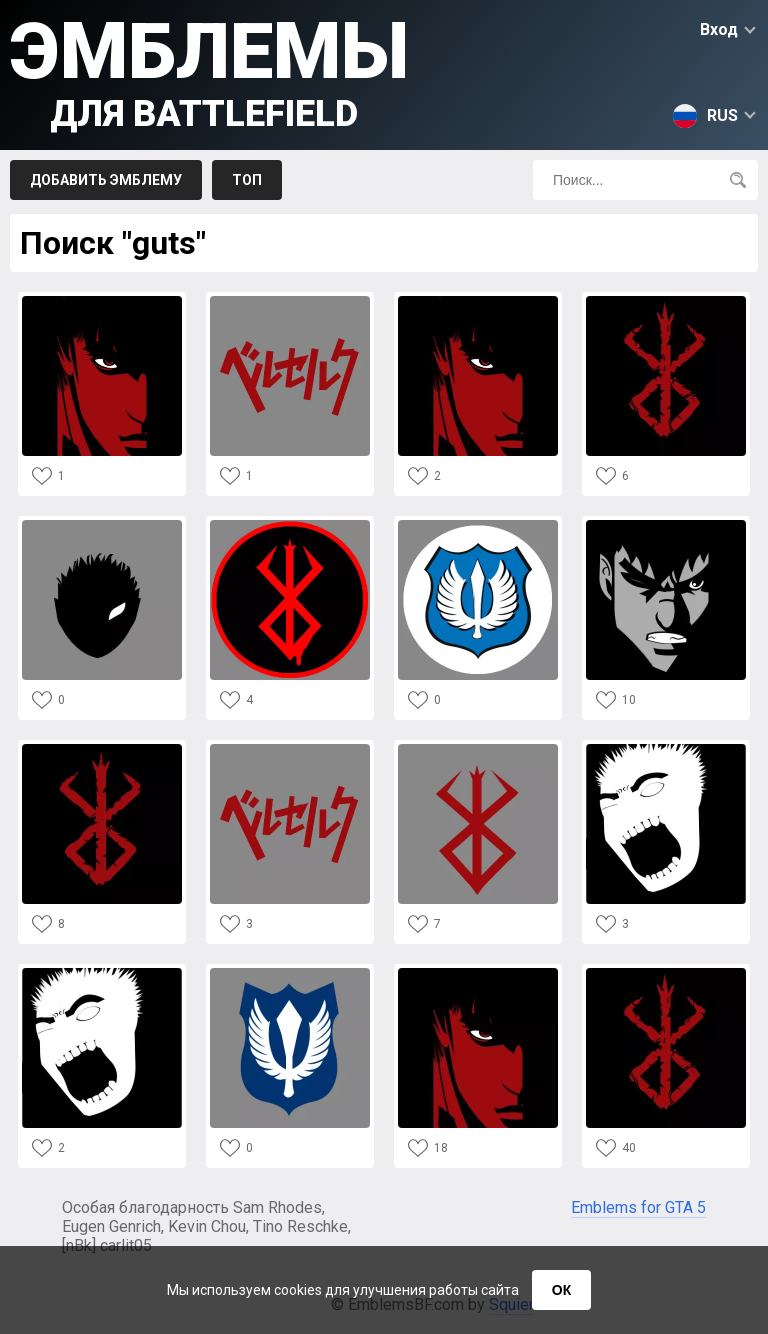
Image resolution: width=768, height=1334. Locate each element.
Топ (247, 180)
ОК (561, 1290)
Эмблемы (209, 70)
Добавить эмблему (106, 180)
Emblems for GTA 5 (638, 1207)
